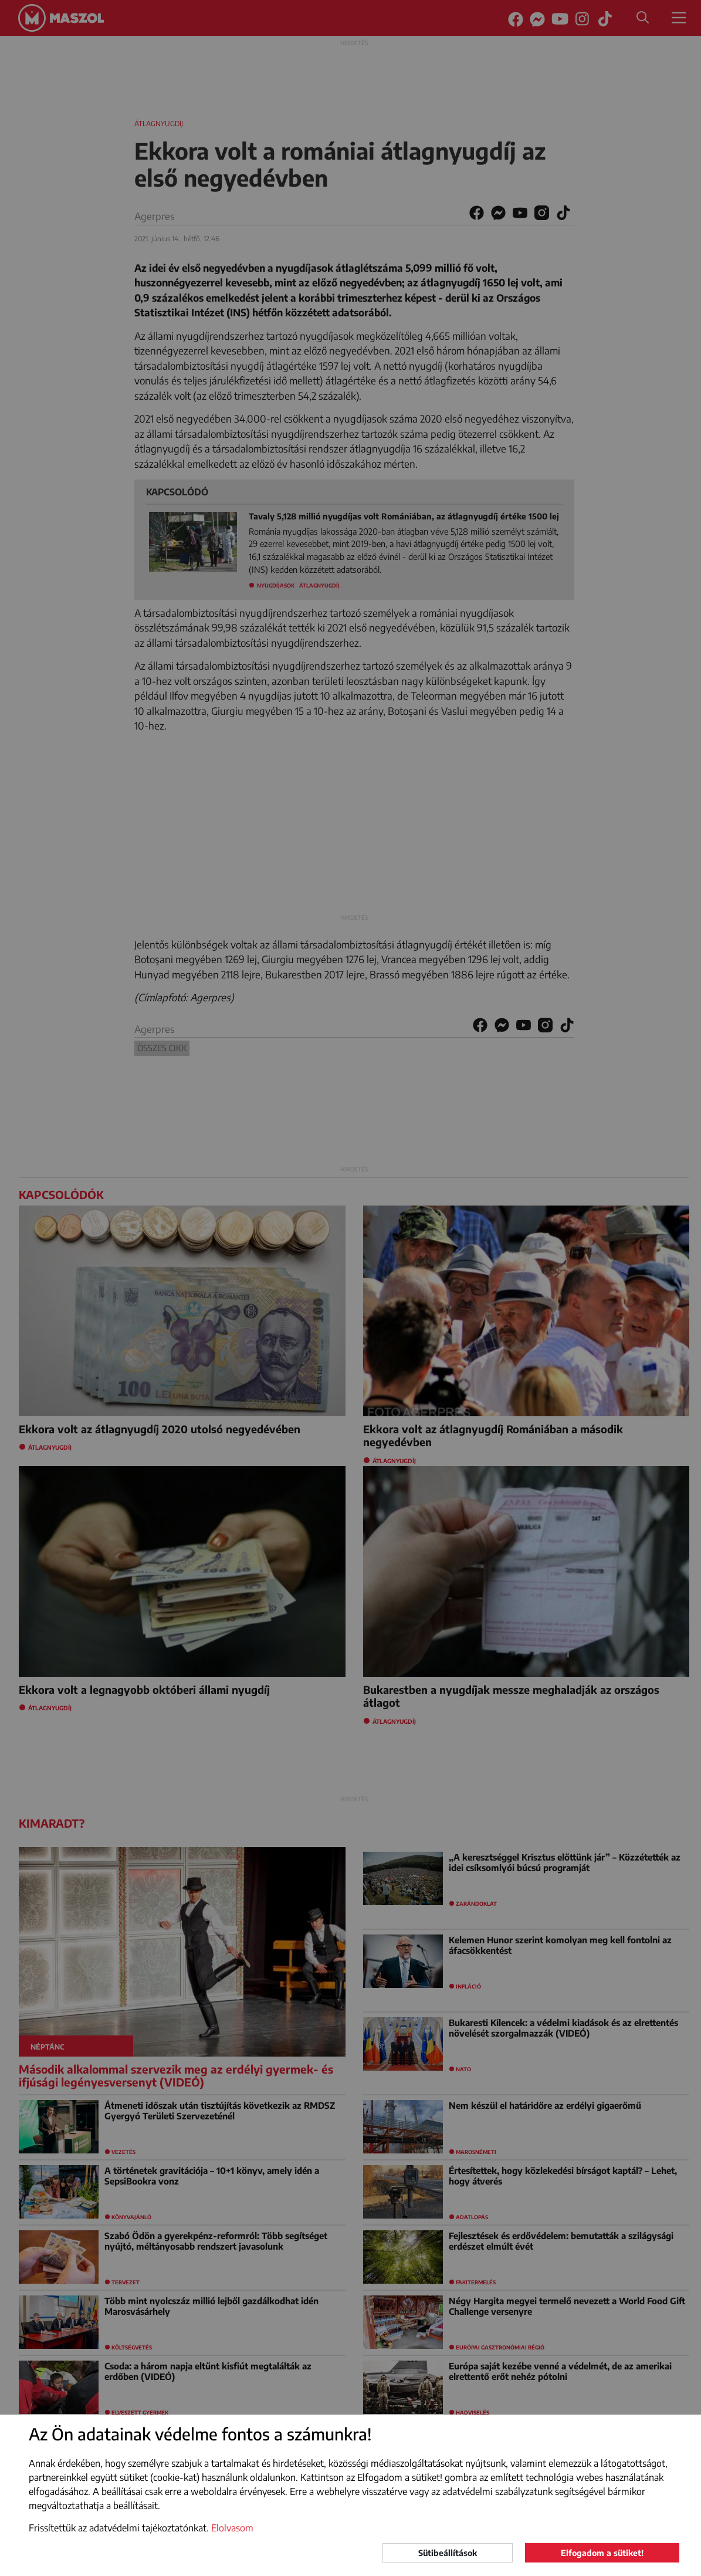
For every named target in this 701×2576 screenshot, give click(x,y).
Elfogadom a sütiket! (602, 2553)
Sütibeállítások (447, 2553)
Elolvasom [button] (232, 2528)
